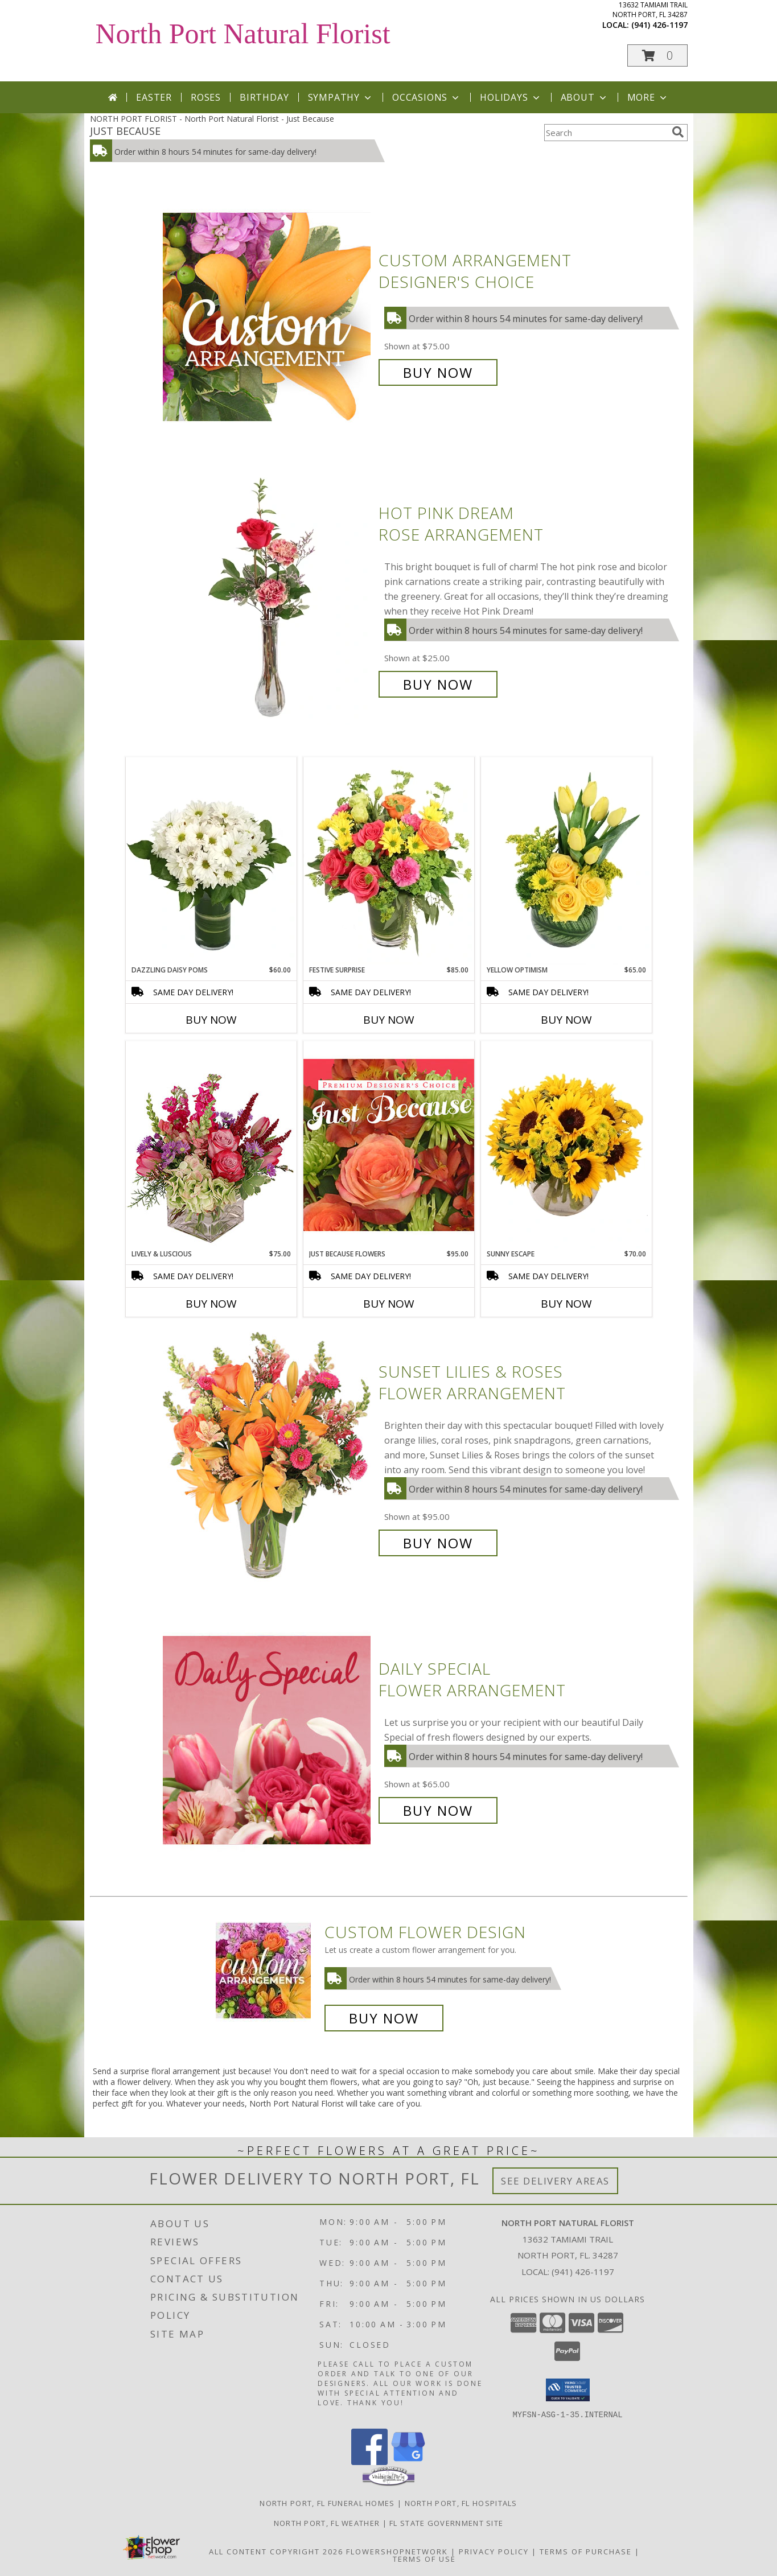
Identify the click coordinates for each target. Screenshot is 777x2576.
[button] (657, 55)
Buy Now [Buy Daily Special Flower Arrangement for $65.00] (438, 1810)
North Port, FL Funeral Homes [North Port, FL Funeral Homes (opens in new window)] (327, 2502)
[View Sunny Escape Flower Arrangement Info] (566, 1144)
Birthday (264, 97)
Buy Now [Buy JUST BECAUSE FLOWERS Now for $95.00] (388, 1303)
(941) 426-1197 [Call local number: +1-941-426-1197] (659, 24)
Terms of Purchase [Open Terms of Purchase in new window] (586, 2551)
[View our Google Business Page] (408, 2461)
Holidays (510, 97)
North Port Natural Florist (243, 34)
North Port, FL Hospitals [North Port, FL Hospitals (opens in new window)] (461, 2502)
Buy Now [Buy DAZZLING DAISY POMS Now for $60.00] (211, 1019)
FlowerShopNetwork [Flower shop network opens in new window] (397, 2551)
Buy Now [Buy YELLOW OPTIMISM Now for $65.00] (566, 1019)
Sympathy (340, 97)
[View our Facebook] (369, 2461)
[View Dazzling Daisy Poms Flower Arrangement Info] (211, 861)
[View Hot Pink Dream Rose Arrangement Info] (268, 598)
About (585, 97)
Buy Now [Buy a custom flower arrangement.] (384, 2018)
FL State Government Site (446, 2522)
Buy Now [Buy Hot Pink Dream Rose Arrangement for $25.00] (438, 684)
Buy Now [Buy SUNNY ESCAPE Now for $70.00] (566, 1303)
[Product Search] (606, 133)
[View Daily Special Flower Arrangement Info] (268, 1739)
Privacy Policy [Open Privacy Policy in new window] (494, 2551)
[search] (678, 132)
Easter (154, 97)
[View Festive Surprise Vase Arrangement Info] (388, 861)
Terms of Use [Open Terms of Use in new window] (424, 2558)
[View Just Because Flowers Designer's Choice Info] (388, 1144)
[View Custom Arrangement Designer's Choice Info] (268, 316)
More (648, 97)
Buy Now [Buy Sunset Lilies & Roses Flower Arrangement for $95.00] (438, 1543)
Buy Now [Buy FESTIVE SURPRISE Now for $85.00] (388, 1019)
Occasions (426, 97)
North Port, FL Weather (327, 2522)
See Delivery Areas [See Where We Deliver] (555, 2180)
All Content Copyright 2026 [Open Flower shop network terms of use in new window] (276, 2551)
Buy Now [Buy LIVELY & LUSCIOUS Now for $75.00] (211, 1303)
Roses (206, 97)
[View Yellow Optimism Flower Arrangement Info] (566, 861)
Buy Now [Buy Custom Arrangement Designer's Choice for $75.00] (438, 372)
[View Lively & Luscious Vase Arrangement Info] (211, 1144)
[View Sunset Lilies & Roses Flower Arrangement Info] (268, 1457)
